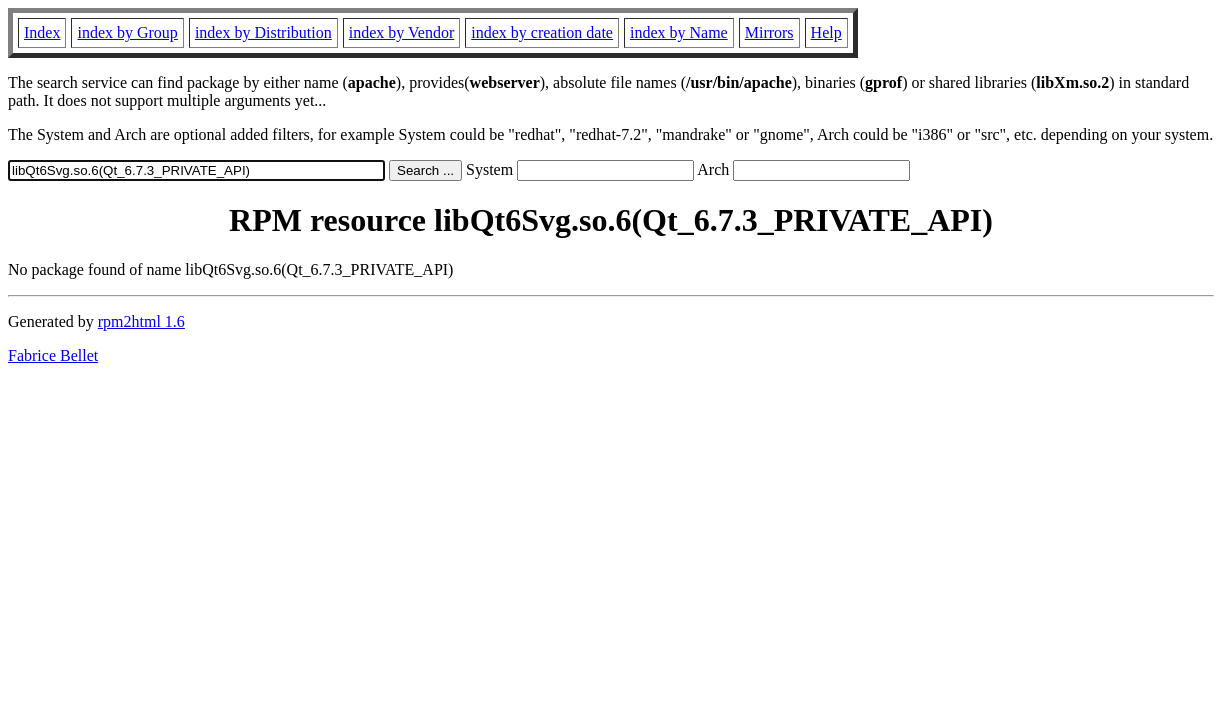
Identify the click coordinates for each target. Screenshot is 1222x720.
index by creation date (542, 32)
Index (42, 32)
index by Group (127, 32)
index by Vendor (401, 32)
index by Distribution (263, 32)
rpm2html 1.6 (141, 321)
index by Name (679, 32)
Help (826, 32)
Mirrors (769, 32)
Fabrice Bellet (53, 355)
